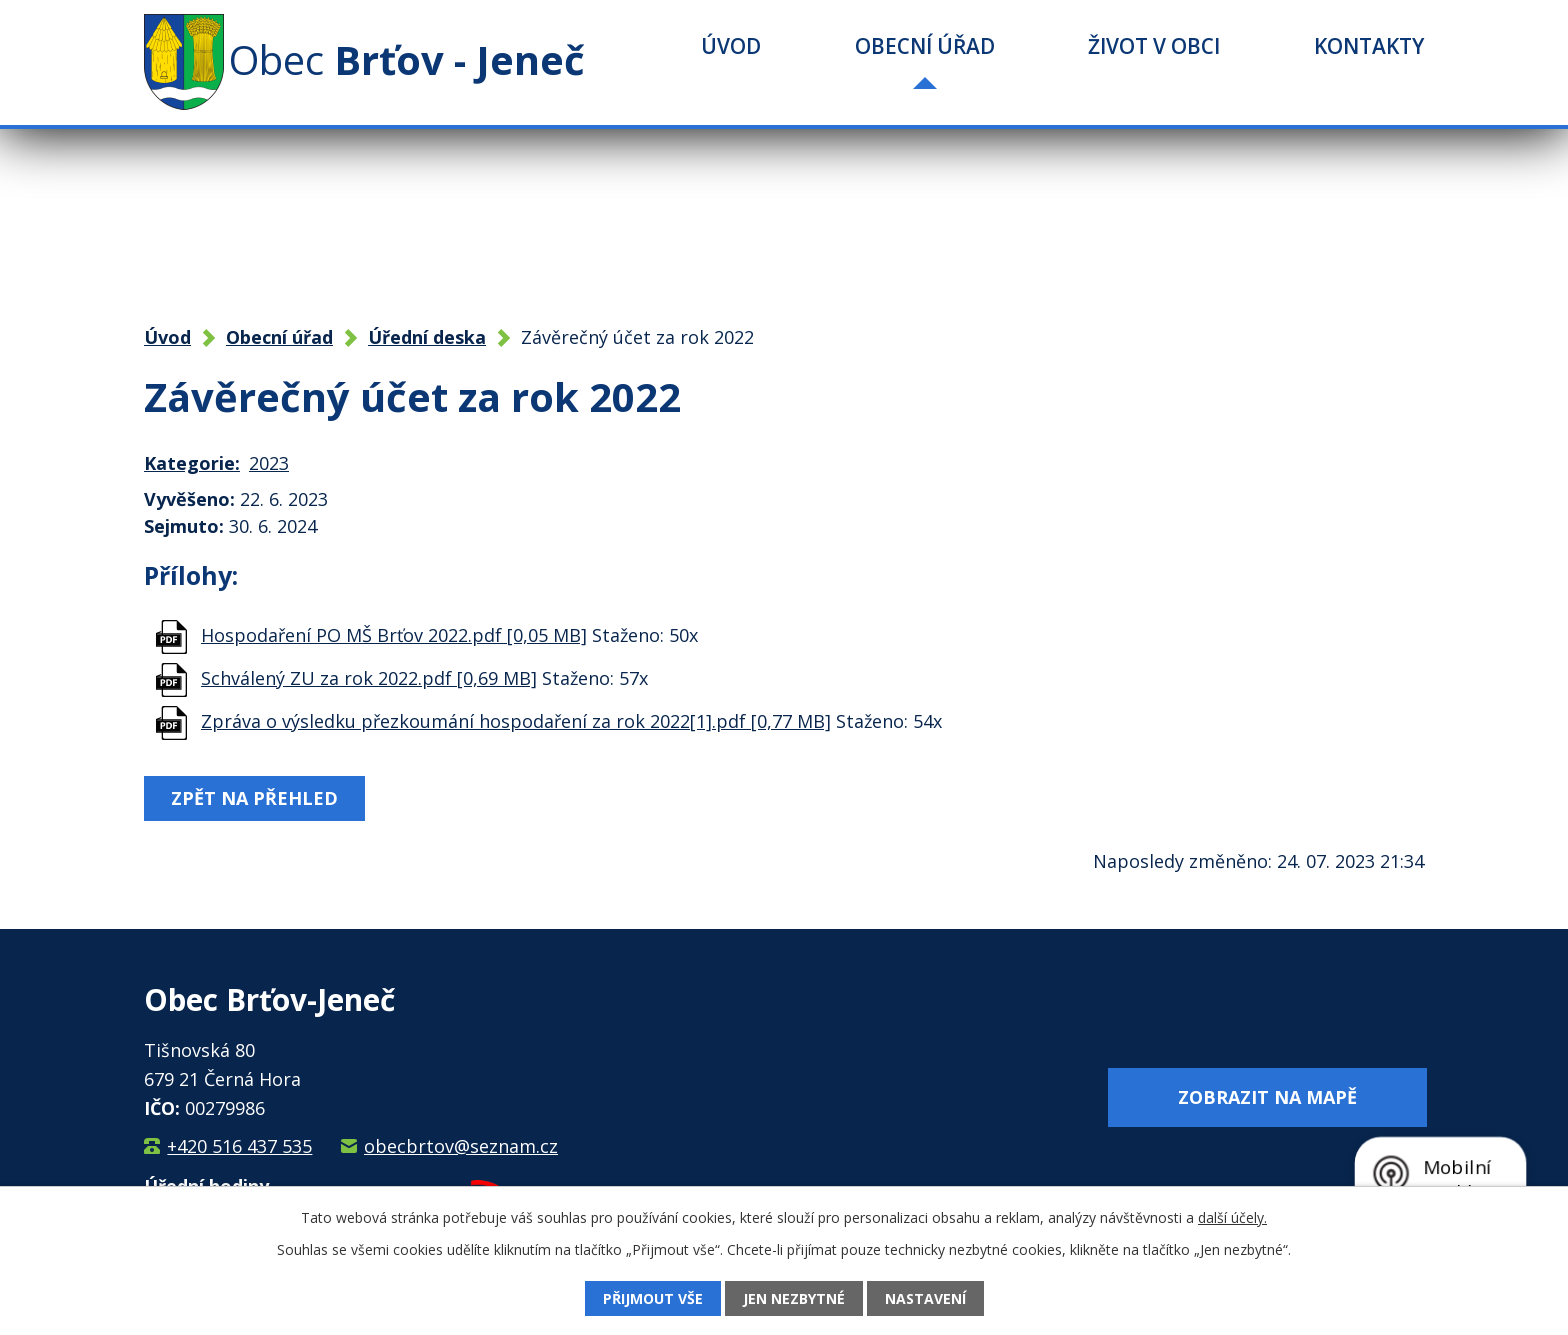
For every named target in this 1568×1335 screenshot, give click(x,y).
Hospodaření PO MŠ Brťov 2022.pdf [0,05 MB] (394, 635)
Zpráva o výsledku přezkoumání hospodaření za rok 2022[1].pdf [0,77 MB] (516, 721)
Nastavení (925, 1298)
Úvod (731, 46)
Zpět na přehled (254, 798)
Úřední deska (427, 337)
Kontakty (1369, 46)
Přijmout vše (653, 1298)
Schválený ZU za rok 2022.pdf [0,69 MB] (369, 678)
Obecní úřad (925, 46)
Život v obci (1154, 46)
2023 (269, 463)
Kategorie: (192, 463)
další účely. (1232, 1217)
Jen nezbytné (794, 1298)
